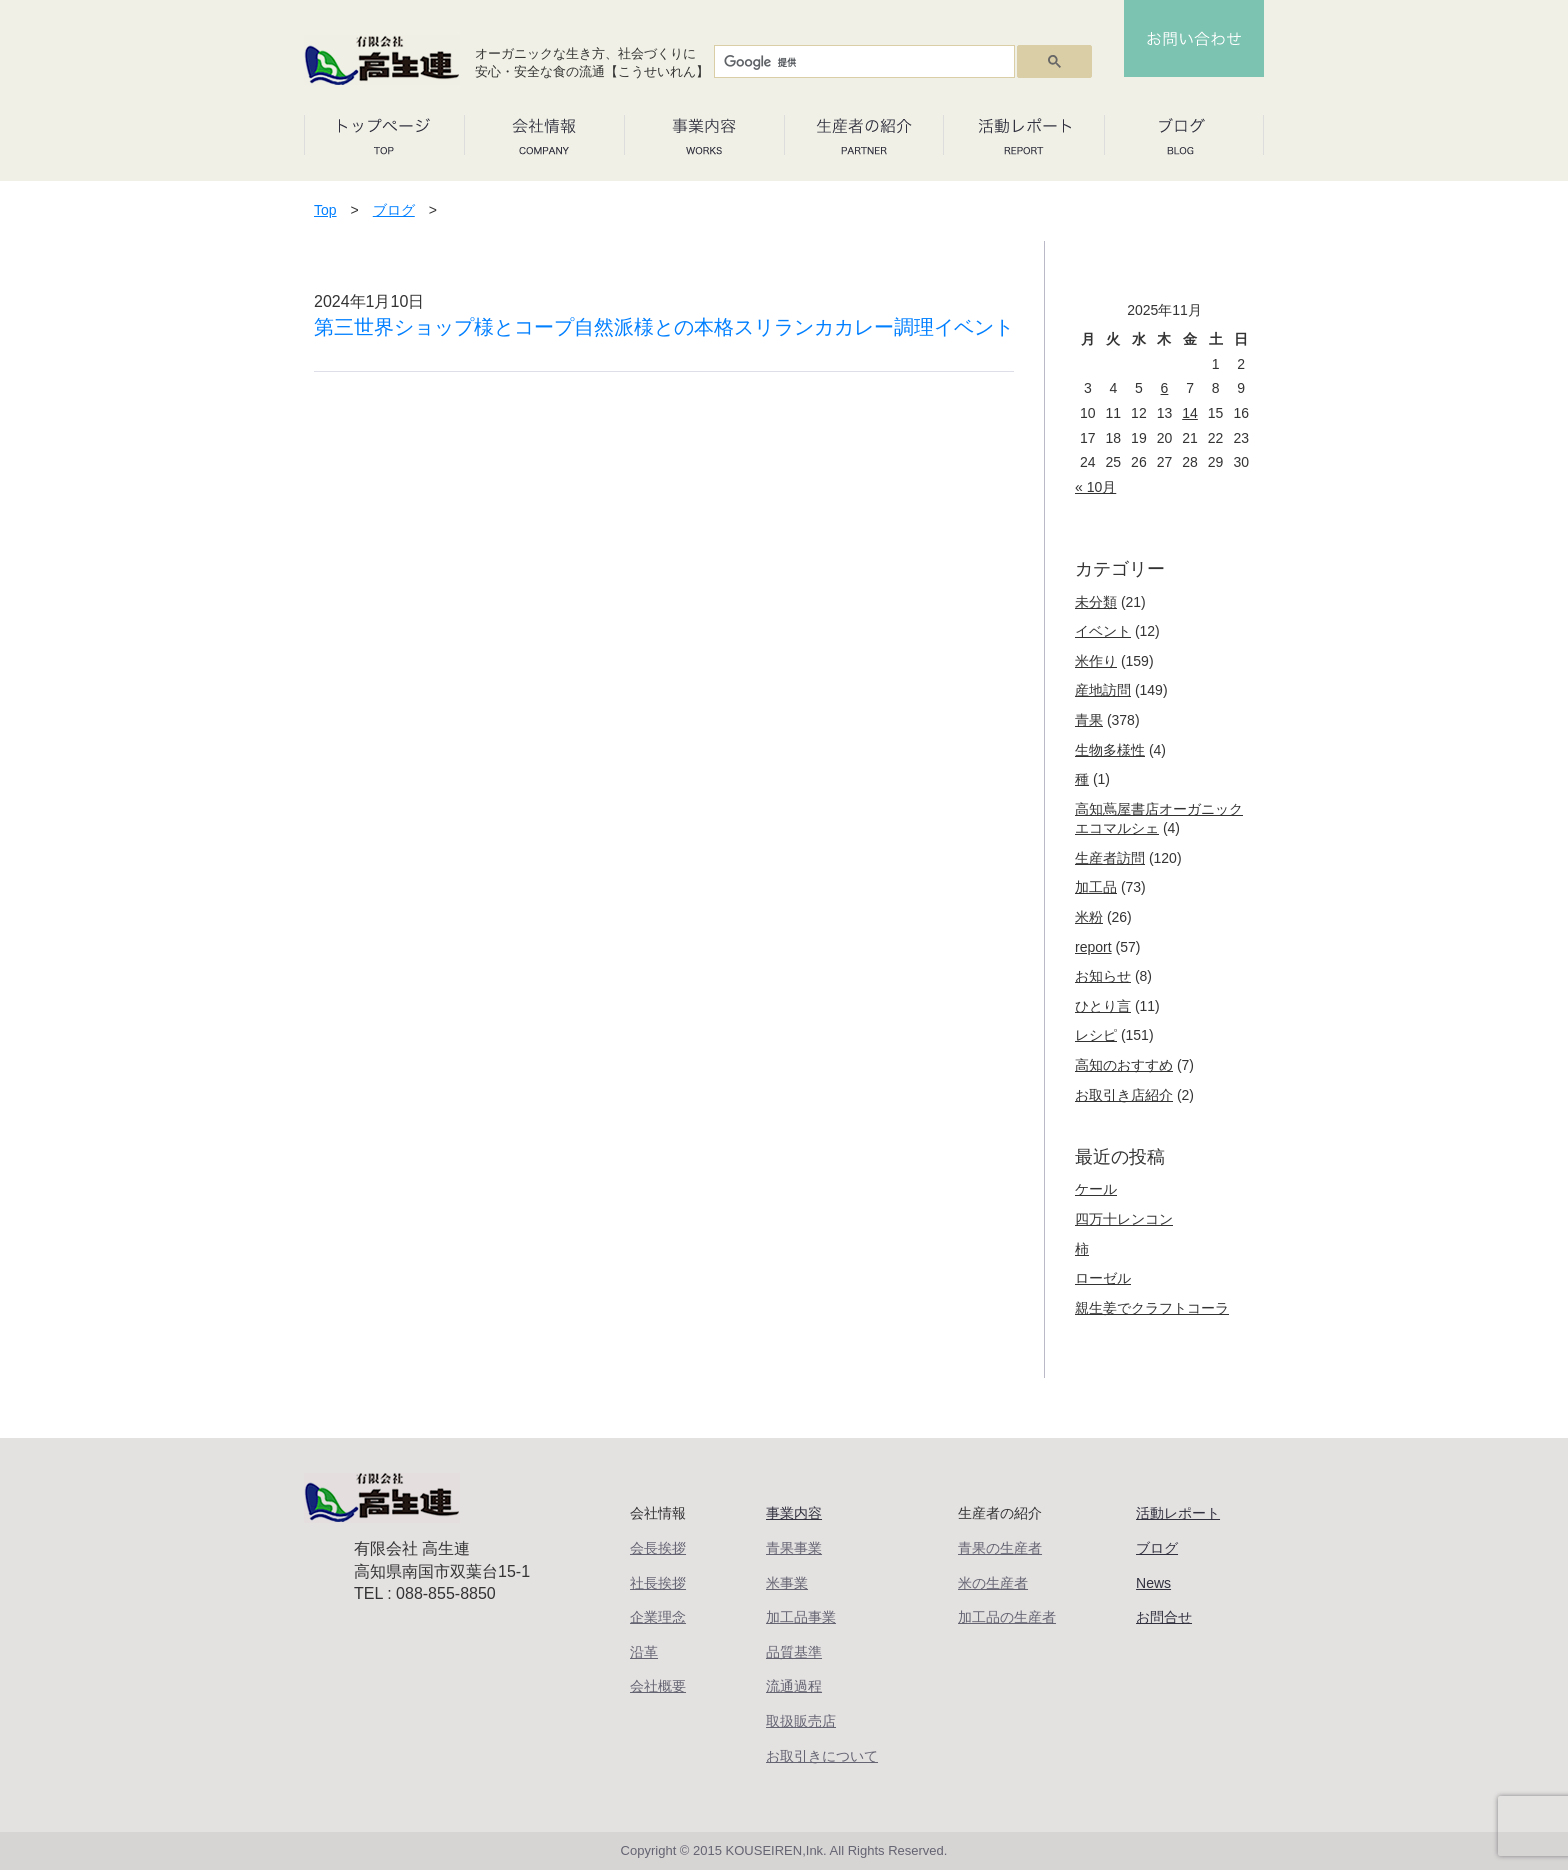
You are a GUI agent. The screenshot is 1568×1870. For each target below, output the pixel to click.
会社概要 (658, 1686)
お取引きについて (822, 1756)
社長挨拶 (658, 1583)
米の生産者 (993, 1583)
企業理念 (658, 1617)
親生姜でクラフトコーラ (1152, 1308)
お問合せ (1164, 1617)
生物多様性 (1110, 750)
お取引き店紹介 (1124, 1095)
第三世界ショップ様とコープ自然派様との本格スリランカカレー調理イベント (664, 327)
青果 (1089, 720)
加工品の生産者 (1007, 1617)
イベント (1103, 631)
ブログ (394, 210)
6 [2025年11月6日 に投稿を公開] (1165, 388)
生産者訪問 (1110, 858)
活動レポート (1178, 1513)
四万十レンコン (1124, 1219)
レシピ (1096, 1035)
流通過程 (794, 1686)
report (1093, 947)
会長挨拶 (658, 1548)
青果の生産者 (1000, 1548)
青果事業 (794, 1548)
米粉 (1089, 917)
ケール (1096, 1189)
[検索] (862, 62)
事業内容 (794, 1513)
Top (325, 210)
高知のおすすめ (1124, 1065)
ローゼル (1103, 1278)
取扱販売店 (801, 1721)
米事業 (787, 1583)
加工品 (1096, 887)
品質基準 (794, 1652)
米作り (1096, 661)
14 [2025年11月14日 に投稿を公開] (1190, 413)
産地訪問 (1103, 690)
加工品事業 (801, 1617)
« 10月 (1095, 487)
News (1153, 1583)
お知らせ (1103, 976)
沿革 (644, 1652)
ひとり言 (1103, 1006)
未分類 (1096, 602)
